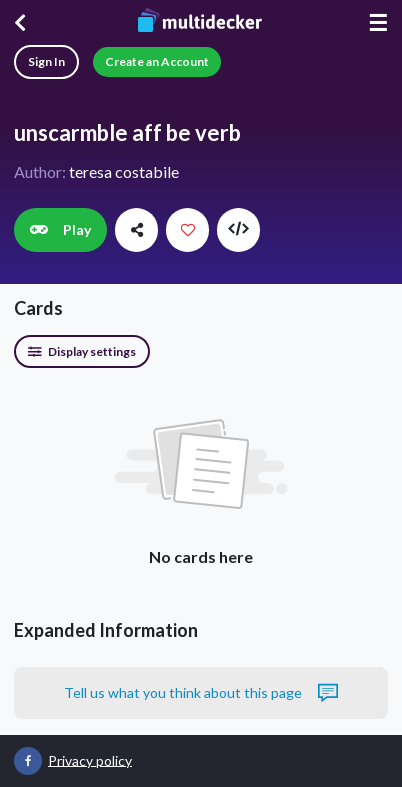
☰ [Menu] (378, 22)
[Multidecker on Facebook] (28, 761)
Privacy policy (90, 759)
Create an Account (157, 61)
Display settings (82, 351)
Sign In (46, 61)
